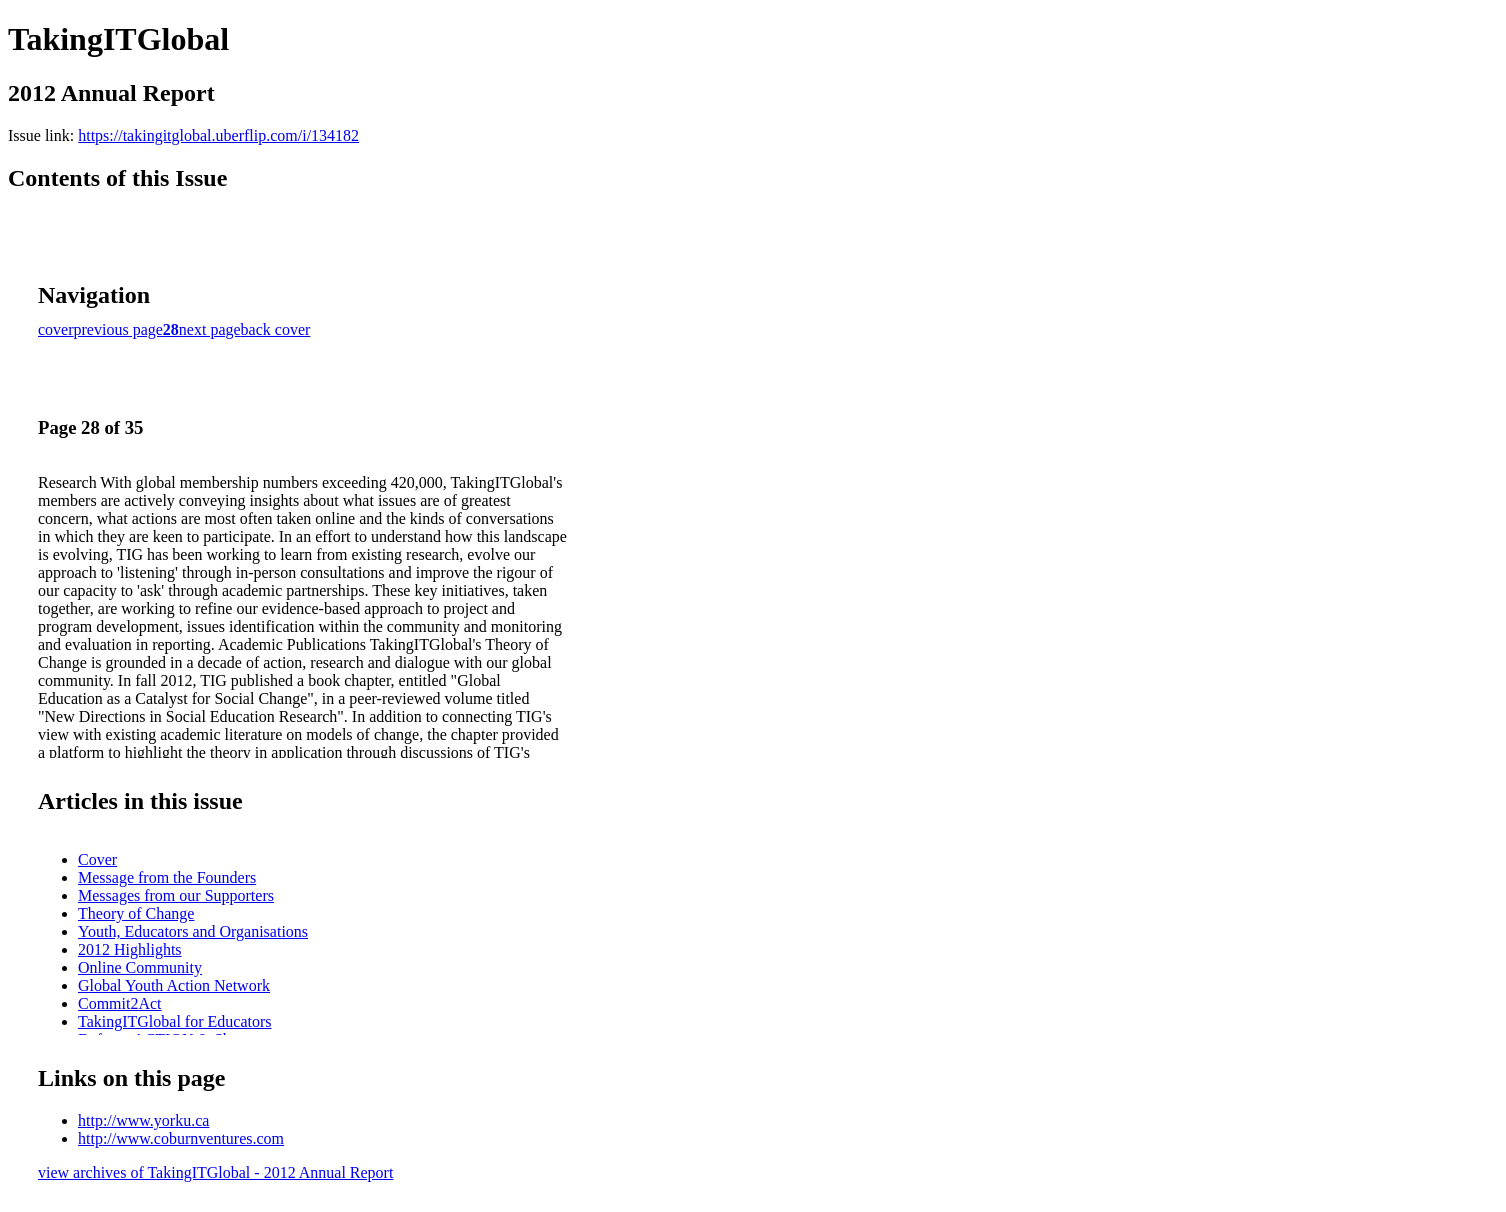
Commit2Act (120, 1003)
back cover (276, 329)
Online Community (140, 967)
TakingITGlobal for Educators (174, 1021)
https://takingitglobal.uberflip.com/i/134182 (218, 135)
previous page (118, 329)
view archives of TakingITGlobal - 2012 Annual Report (215, 1172)
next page (210, 329)
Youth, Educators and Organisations (193, 931)
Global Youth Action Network (174, 985)
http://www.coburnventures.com (181, 1138)
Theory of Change (136, 913)
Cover (97, 859)
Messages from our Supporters (176, 895)
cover (56, 329)
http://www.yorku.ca (143, 1120)
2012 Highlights (130, 949)
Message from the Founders (167, 877)
